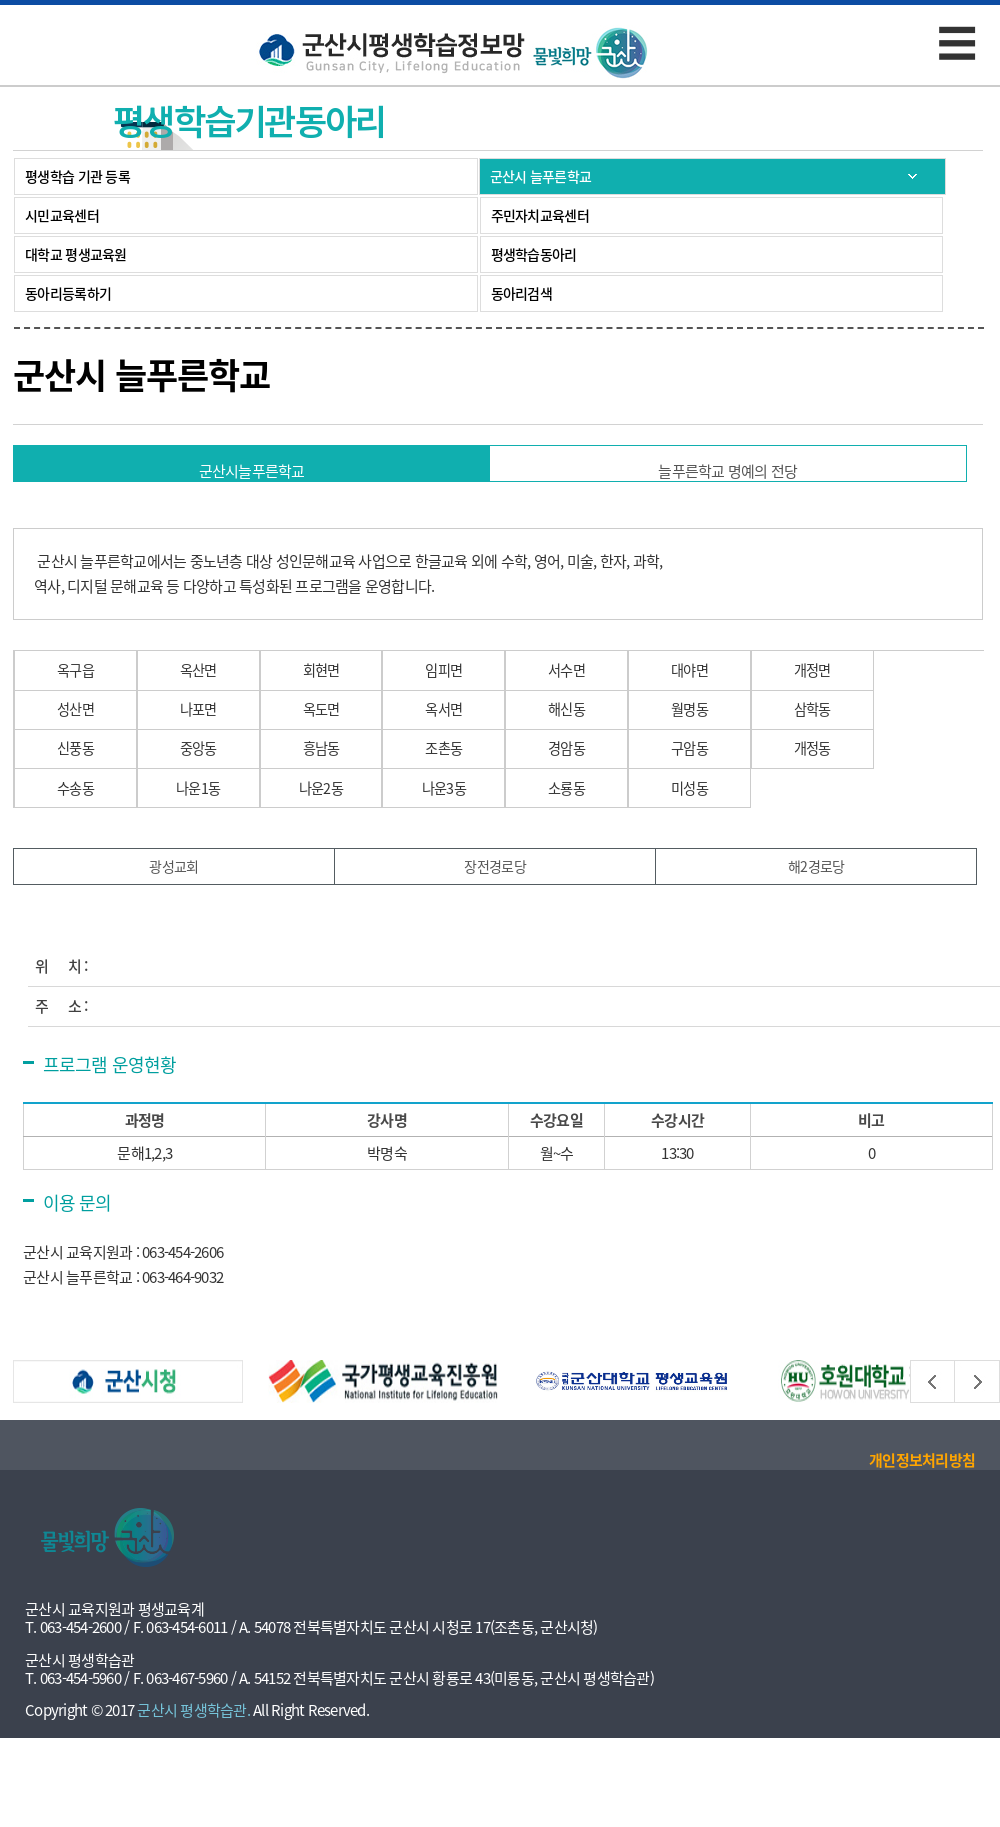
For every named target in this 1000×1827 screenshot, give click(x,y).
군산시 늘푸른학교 (541, 176)
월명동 (744, 746)
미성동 (744, 854)
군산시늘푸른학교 (252, 471)
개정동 (877, 800)
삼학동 (877, 746)
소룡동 (611, 854)
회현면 (345, 692)
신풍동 (79, 800)
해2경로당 (816, 946)
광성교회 (174, 946)
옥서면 (478, 746)
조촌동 (478, 800)
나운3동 (479, 854)
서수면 (611, 692)
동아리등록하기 (68, 293)
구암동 (744, 800)
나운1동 (213, 854)
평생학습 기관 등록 (77, 176)
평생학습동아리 (534, 254)
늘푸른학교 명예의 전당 (727, 471)
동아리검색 (522, 293)
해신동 (611, 746)
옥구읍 (79, 692)
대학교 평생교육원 (76, 254)
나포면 (212, 746)
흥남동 (345, 800)
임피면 (478, 692)
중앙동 (212, 800)
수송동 (79, 854)
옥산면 (212, 692)
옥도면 (345, 746)
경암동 (611, 800)
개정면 (877, 692)
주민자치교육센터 (540, 215)
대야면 (744, 692)
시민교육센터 (62, 215)
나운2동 (346, 854)
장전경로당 (495, 946)
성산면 (79, 746)
